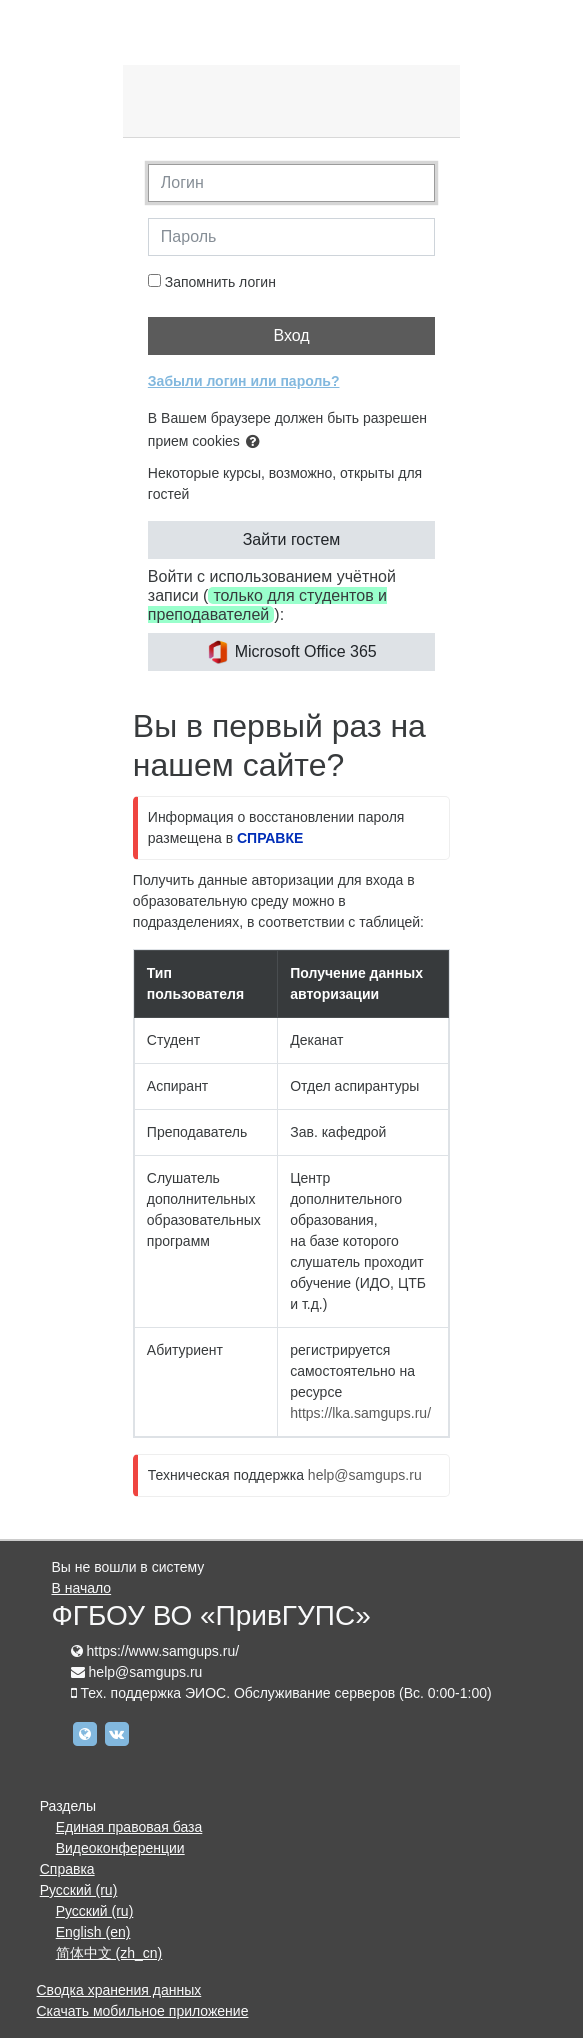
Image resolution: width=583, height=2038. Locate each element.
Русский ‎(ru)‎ (79, 1890)
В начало (82, 1588)
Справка (67, 1869)
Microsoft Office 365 (291, 652)
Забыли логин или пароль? (244, 381)
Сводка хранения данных (119, 1990)
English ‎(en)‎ (93, 1932)
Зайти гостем (292, 539)
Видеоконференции (120, 1848)
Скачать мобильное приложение (143, 2011)
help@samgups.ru (365, 1475)
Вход (291, 335)
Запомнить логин (220, 282)
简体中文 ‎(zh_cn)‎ (109, 1953)
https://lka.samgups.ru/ (360, 1413)
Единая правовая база (129, 1827)
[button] (257, 442)
